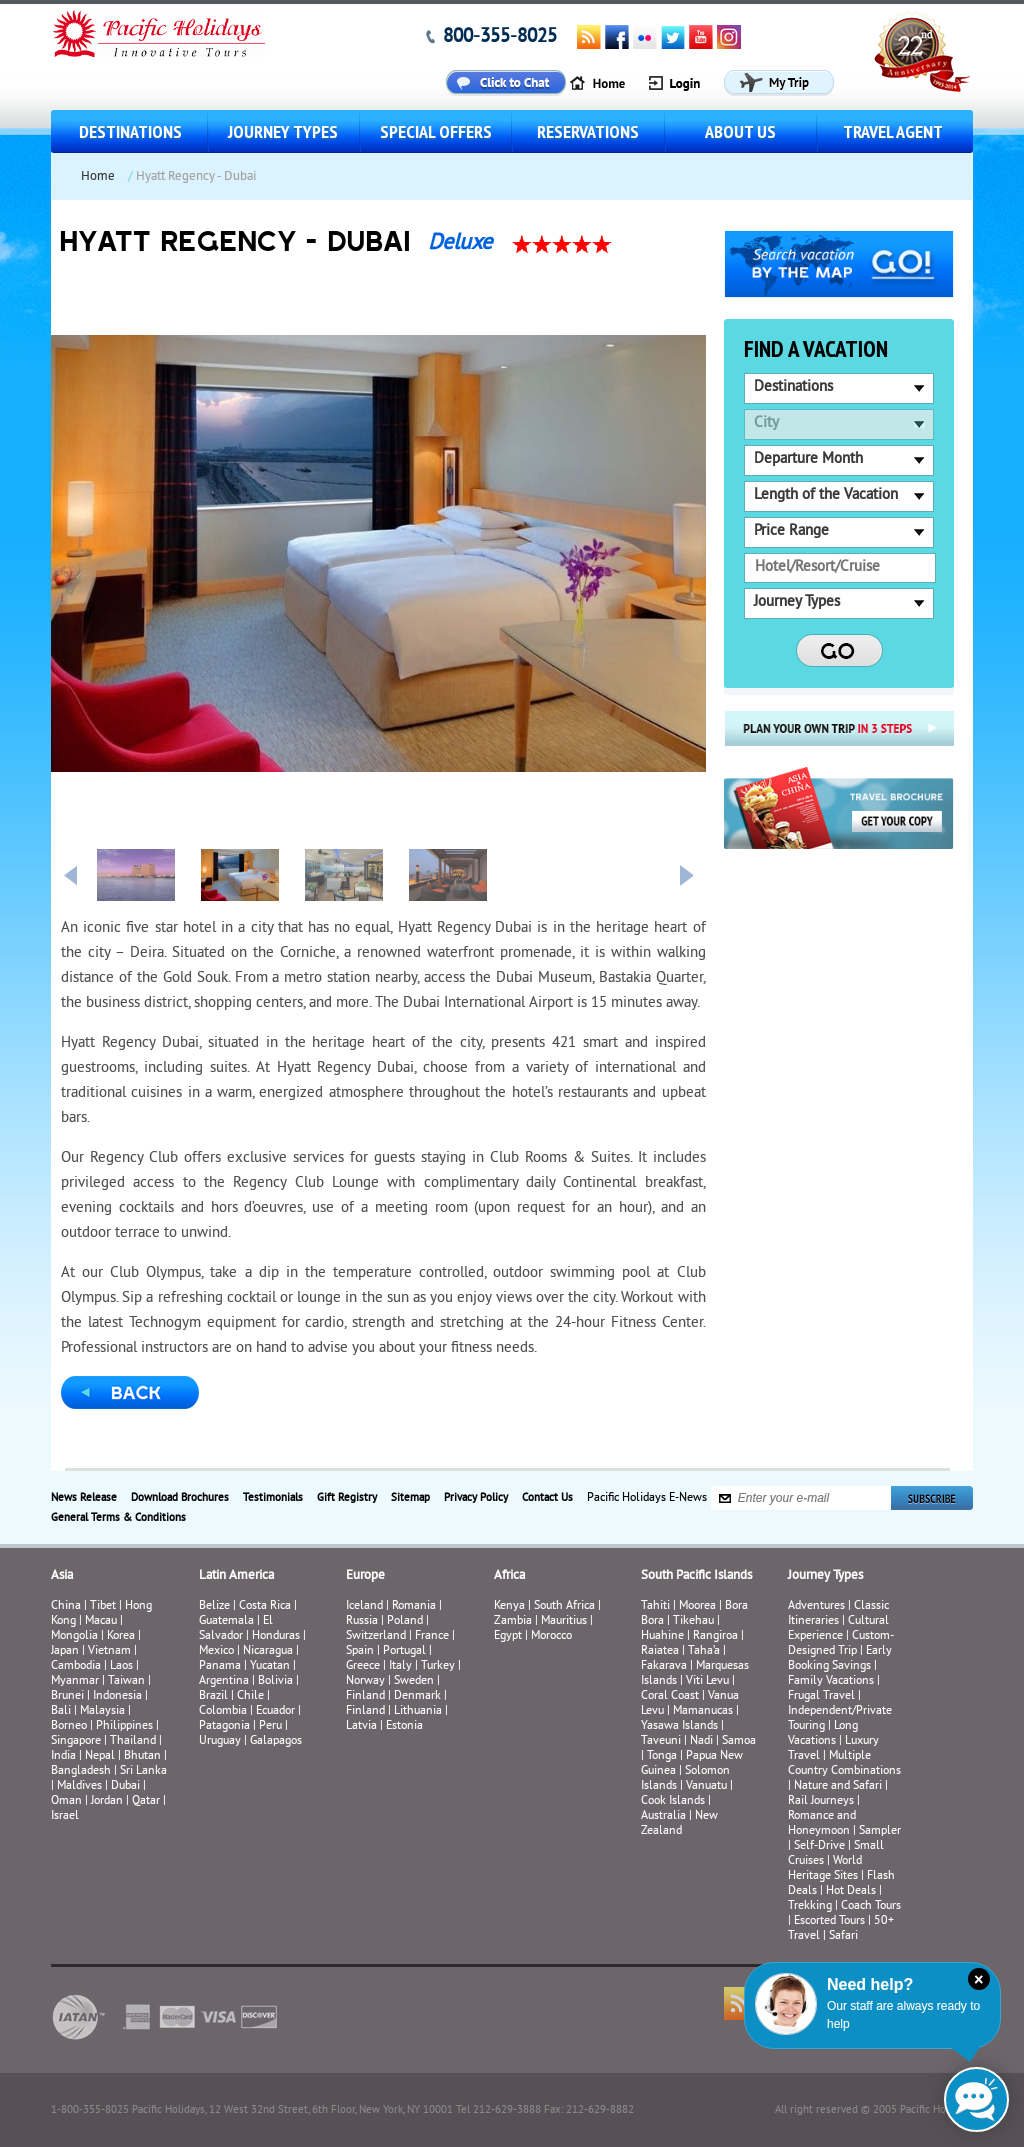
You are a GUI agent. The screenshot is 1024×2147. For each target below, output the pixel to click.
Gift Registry (347, 1498)
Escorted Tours (829, 1921)
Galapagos (276, 1741)
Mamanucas (703, 1711)
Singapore (76, 1741)
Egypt (508, 1636)
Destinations (130, 131)
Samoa (739, 1741)
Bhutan (142, 1756)
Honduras (276, 1636)
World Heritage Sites (825, 1869)
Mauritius (564, 1621)
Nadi (701, 1741)
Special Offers (436, 131)
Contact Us (547, 1498)
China (66, 1606)
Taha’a (704, 1651)
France (432, 1636)
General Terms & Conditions (118, 1518)
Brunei (67, 1696)
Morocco (551, 1636)
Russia (362, 1621)
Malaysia (102, 1711)
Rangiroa (715, 1636)
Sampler (880, 1831)
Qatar (146, 1801)
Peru (270, 1726)
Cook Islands (673, 1801)
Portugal (404, 1651)
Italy (400, 1666)
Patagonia (226, 1726)
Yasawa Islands (679, 1726)
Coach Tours (871, 1906)
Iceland (364, 1606)
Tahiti (655, 1606)
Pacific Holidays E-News (647, 1498)
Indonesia (117, 1696)
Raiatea (660, 1651)
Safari (843, 1936)
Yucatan (270, 1666)
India (63, 1756)
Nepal (100, 1756)
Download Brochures (180, 1498)
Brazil (213, 1696)
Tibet (104, 1606)
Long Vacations (823, 1734)
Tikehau (693, 1621)
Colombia (223, 1711)
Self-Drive (819, 1846)
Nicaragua (268, 1651)
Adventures (816, 1606)
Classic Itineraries (838, 1614)
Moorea (697, 1606)
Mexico (216, 1651)
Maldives (79, 1786)
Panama (220, 1666)
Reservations (588, 131)
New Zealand (679, 1824)
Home (98, 177)
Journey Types (283, 131)
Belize (214, 1606)
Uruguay (220, 1741)
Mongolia (74, 1636)
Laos (121, 1666)
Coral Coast (670, 1696)
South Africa (564, 1606)
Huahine (662, 1636)
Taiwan (126, 1681)
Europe (365, 1576)
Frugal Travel (821, 1696)
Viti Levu (707, 1681)
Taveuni (661, 1741)
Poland (405, 1621)
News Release (84, 1498)
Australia (663, 1816)
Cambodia (76, 1666)
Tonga (662, 1756)
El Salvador (236, 1629)
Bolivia (275, 1681)
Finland (365, 1696)
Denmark (417, 1696)
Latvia (361, 1726)
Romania (414, 1606)
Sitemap (410, 1498)
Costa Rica (265, 1606)
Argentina (224, 1681)
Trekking (810, 1906)
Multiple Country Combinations (844, 1764)
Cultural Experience (838, 1629)
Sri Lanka (143, 1771)
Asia (62, 1576)
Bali (61, 1711)
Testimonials (273, 1498)
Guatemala (226, 1621)
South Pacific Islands (696, 1576)
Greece (363, 1666)
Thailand (133, 1741)
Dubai (125, 1786)
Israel (65, 1816)
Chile (250, 1696)
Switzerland (376, 1636)
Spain (360, 1651)
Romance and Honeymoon (822, 1824)
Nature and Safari (838, 1786)
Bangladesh (81, 1771)
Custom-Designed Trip (841, 1644)
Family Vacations (831, 1681)
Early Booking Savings (840, 1659)
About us (740, 131)
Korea (121, 1636)
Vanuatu (706, 1786)
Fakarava (664, 1666)
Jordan (107, 1801)
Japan (65, 1651)
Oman (66, 1801)
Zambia (513, 1621)
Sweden (414, 1681)
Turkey (438, 1666)
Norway (365, 1681)
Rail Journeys (821, 1801)
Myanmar (75, 1681)
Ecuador (275, 1711)
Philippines (124, 1726)
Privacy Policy (476, 1498)
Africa (509, 1576)
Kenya (509, 1606)
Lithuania (418, 1711)
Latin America (236, 1576)
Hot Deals (851, 1891)
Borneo (69, 1726)
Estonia (404, 1726)
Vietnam (109, 1651)
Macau (101, 1621)
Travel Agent (893, 131)
